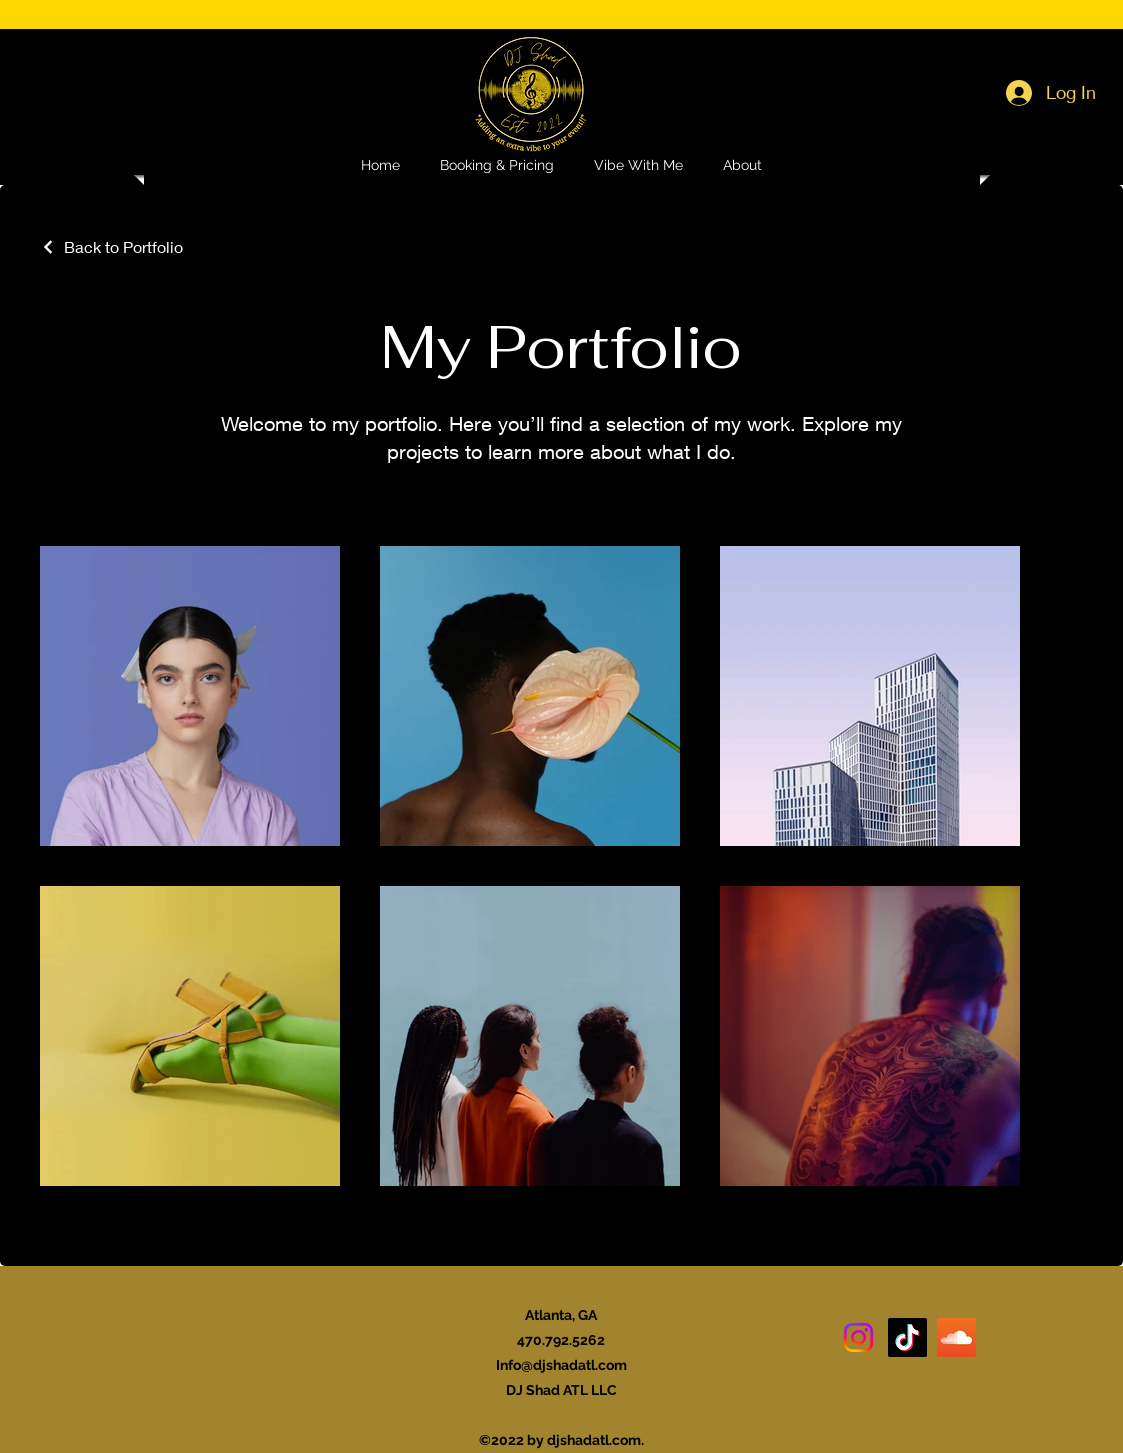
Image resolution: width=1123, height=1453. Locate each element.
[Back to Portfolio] (111, 246)
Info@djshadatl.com (561, 1365)
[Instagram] (858, 1337)
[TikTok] (907, 1337)
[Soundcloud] (956, 1337)
